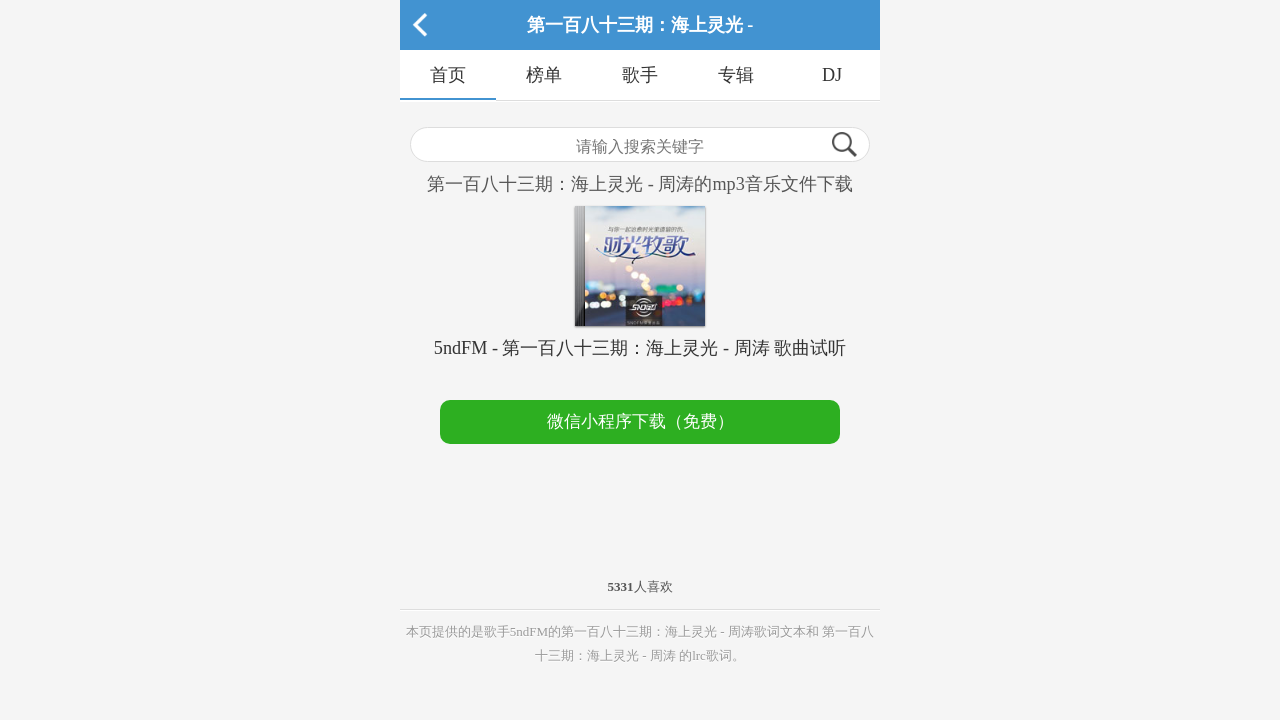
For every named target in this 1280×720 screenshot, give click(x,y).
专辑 (736, 75)
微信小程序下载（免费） (640, 421)
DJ (832, 75)
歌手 (640, 75)
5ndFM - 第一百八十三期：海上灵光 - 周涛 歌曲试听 (640, 348)
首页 (448, 75)
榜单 (544, 75)
